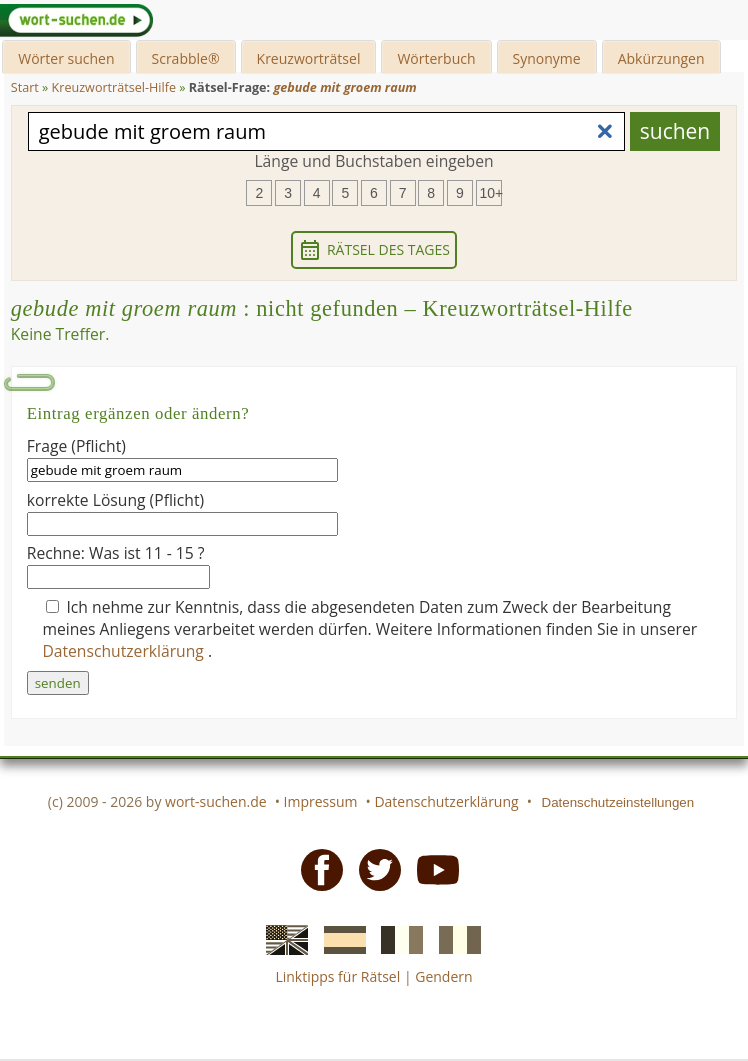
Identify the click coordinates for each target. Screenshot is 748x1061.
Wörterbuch (436, 58)
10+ (491, 193)
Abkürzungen (661, 58)
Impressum (321, 801)
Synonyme (547, 58)
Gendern (443, 976)
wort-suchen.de (216, 801)
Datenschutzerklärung (125, 651)
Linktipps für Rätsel (337, 976)
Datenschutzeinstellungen (618, 802)
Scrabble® (186, 58)
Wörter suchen (66, 58)
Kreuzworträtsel (309, 58)
